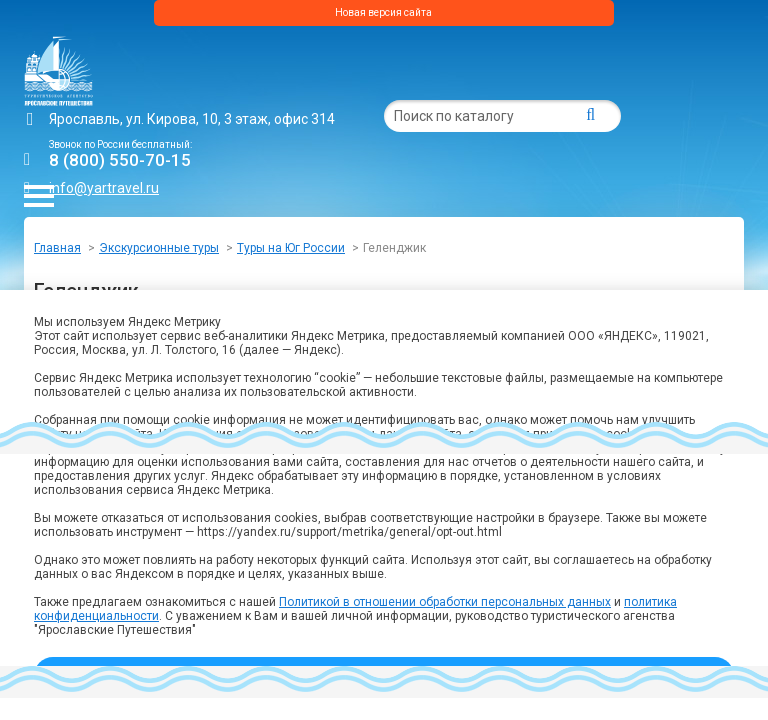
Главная (57, 248)
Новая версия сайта (383, 12)
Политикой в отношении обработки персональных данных (445, 602)
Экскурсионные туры (159, 248)
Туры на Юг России (291, 248)
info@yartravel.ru (104, 188)
